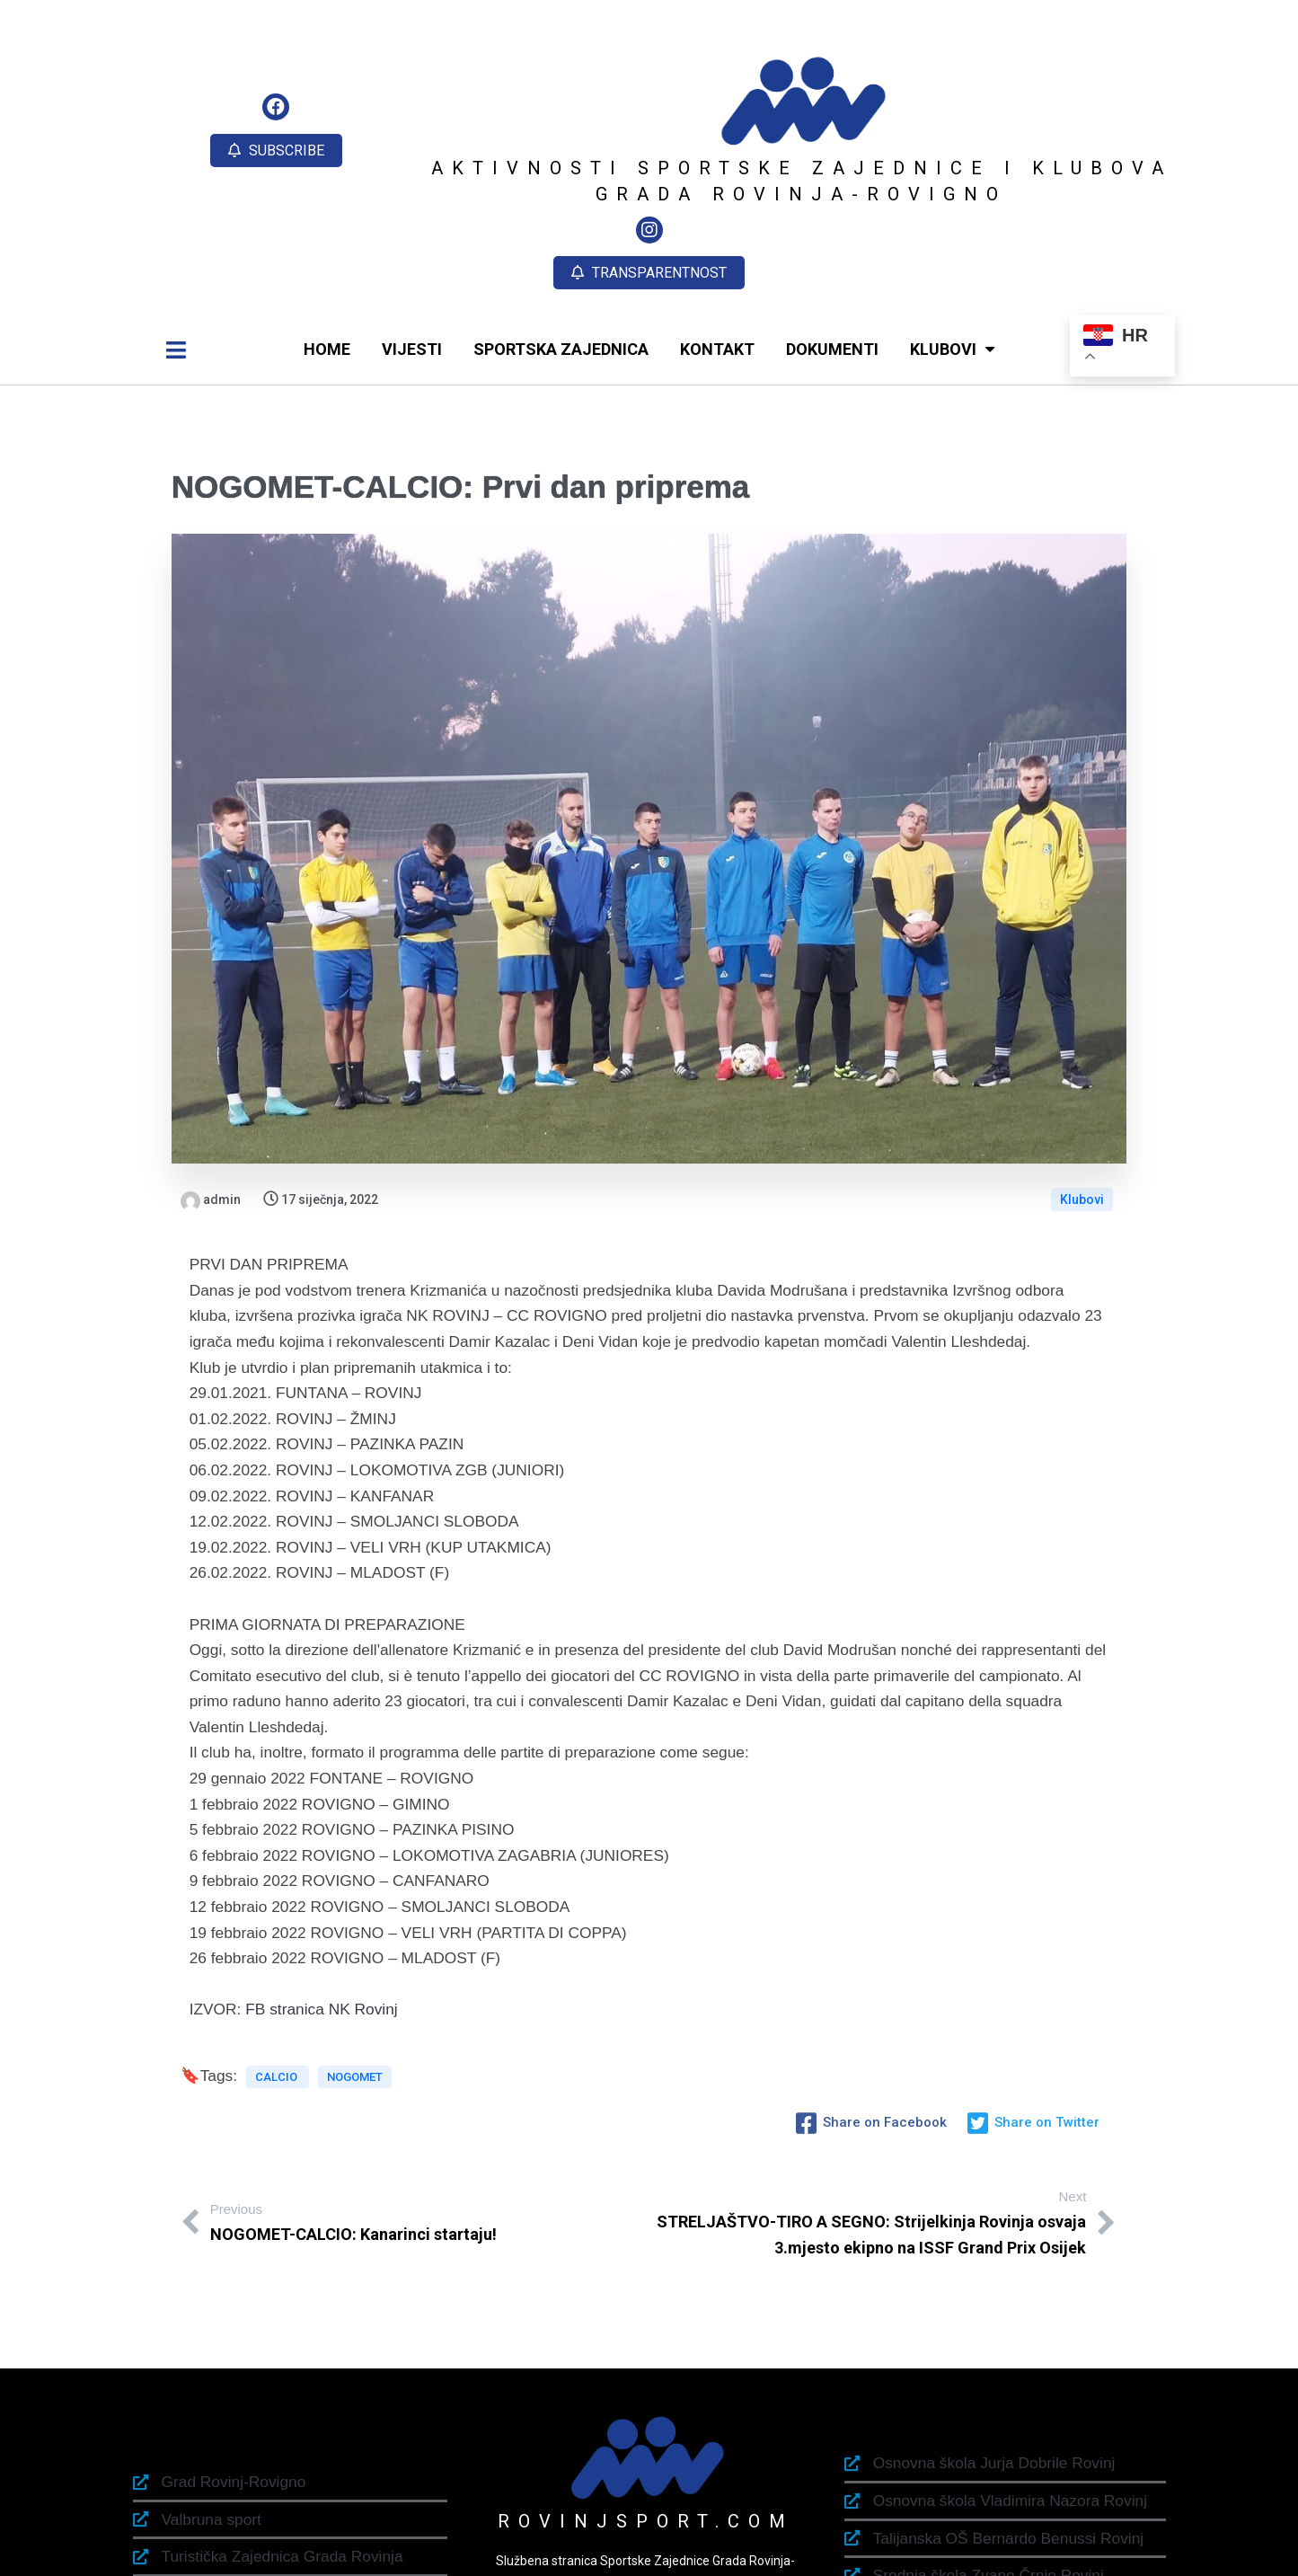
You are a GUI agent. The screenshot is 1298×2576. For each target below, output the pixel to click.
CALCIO (277, 1989)
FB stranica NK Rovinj (321, 1912)
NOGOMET (355, 1989)
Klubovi (1082, 1101)
